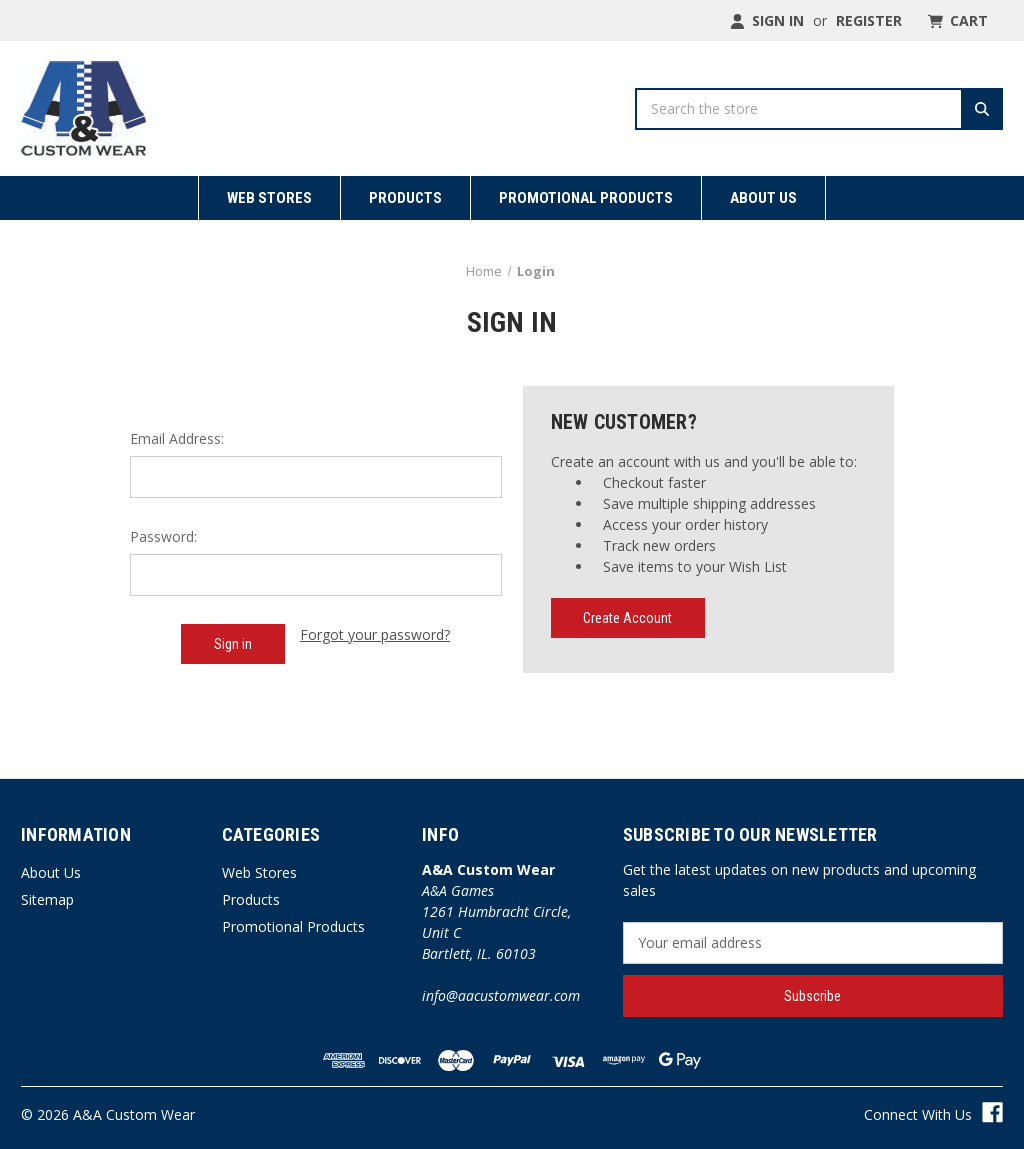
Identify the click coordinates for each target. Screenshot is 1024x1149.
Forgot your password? (375, 634)
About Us (763, 198)
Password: (163, 536)
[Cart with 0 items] (956, 20)
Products (405, 198)
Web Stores (269, 198)
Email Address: (177, 438)
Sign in (767, 20)
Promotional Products (586, 198)
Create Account (627, 618)
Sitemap (47, 899)
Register (869, 20)
